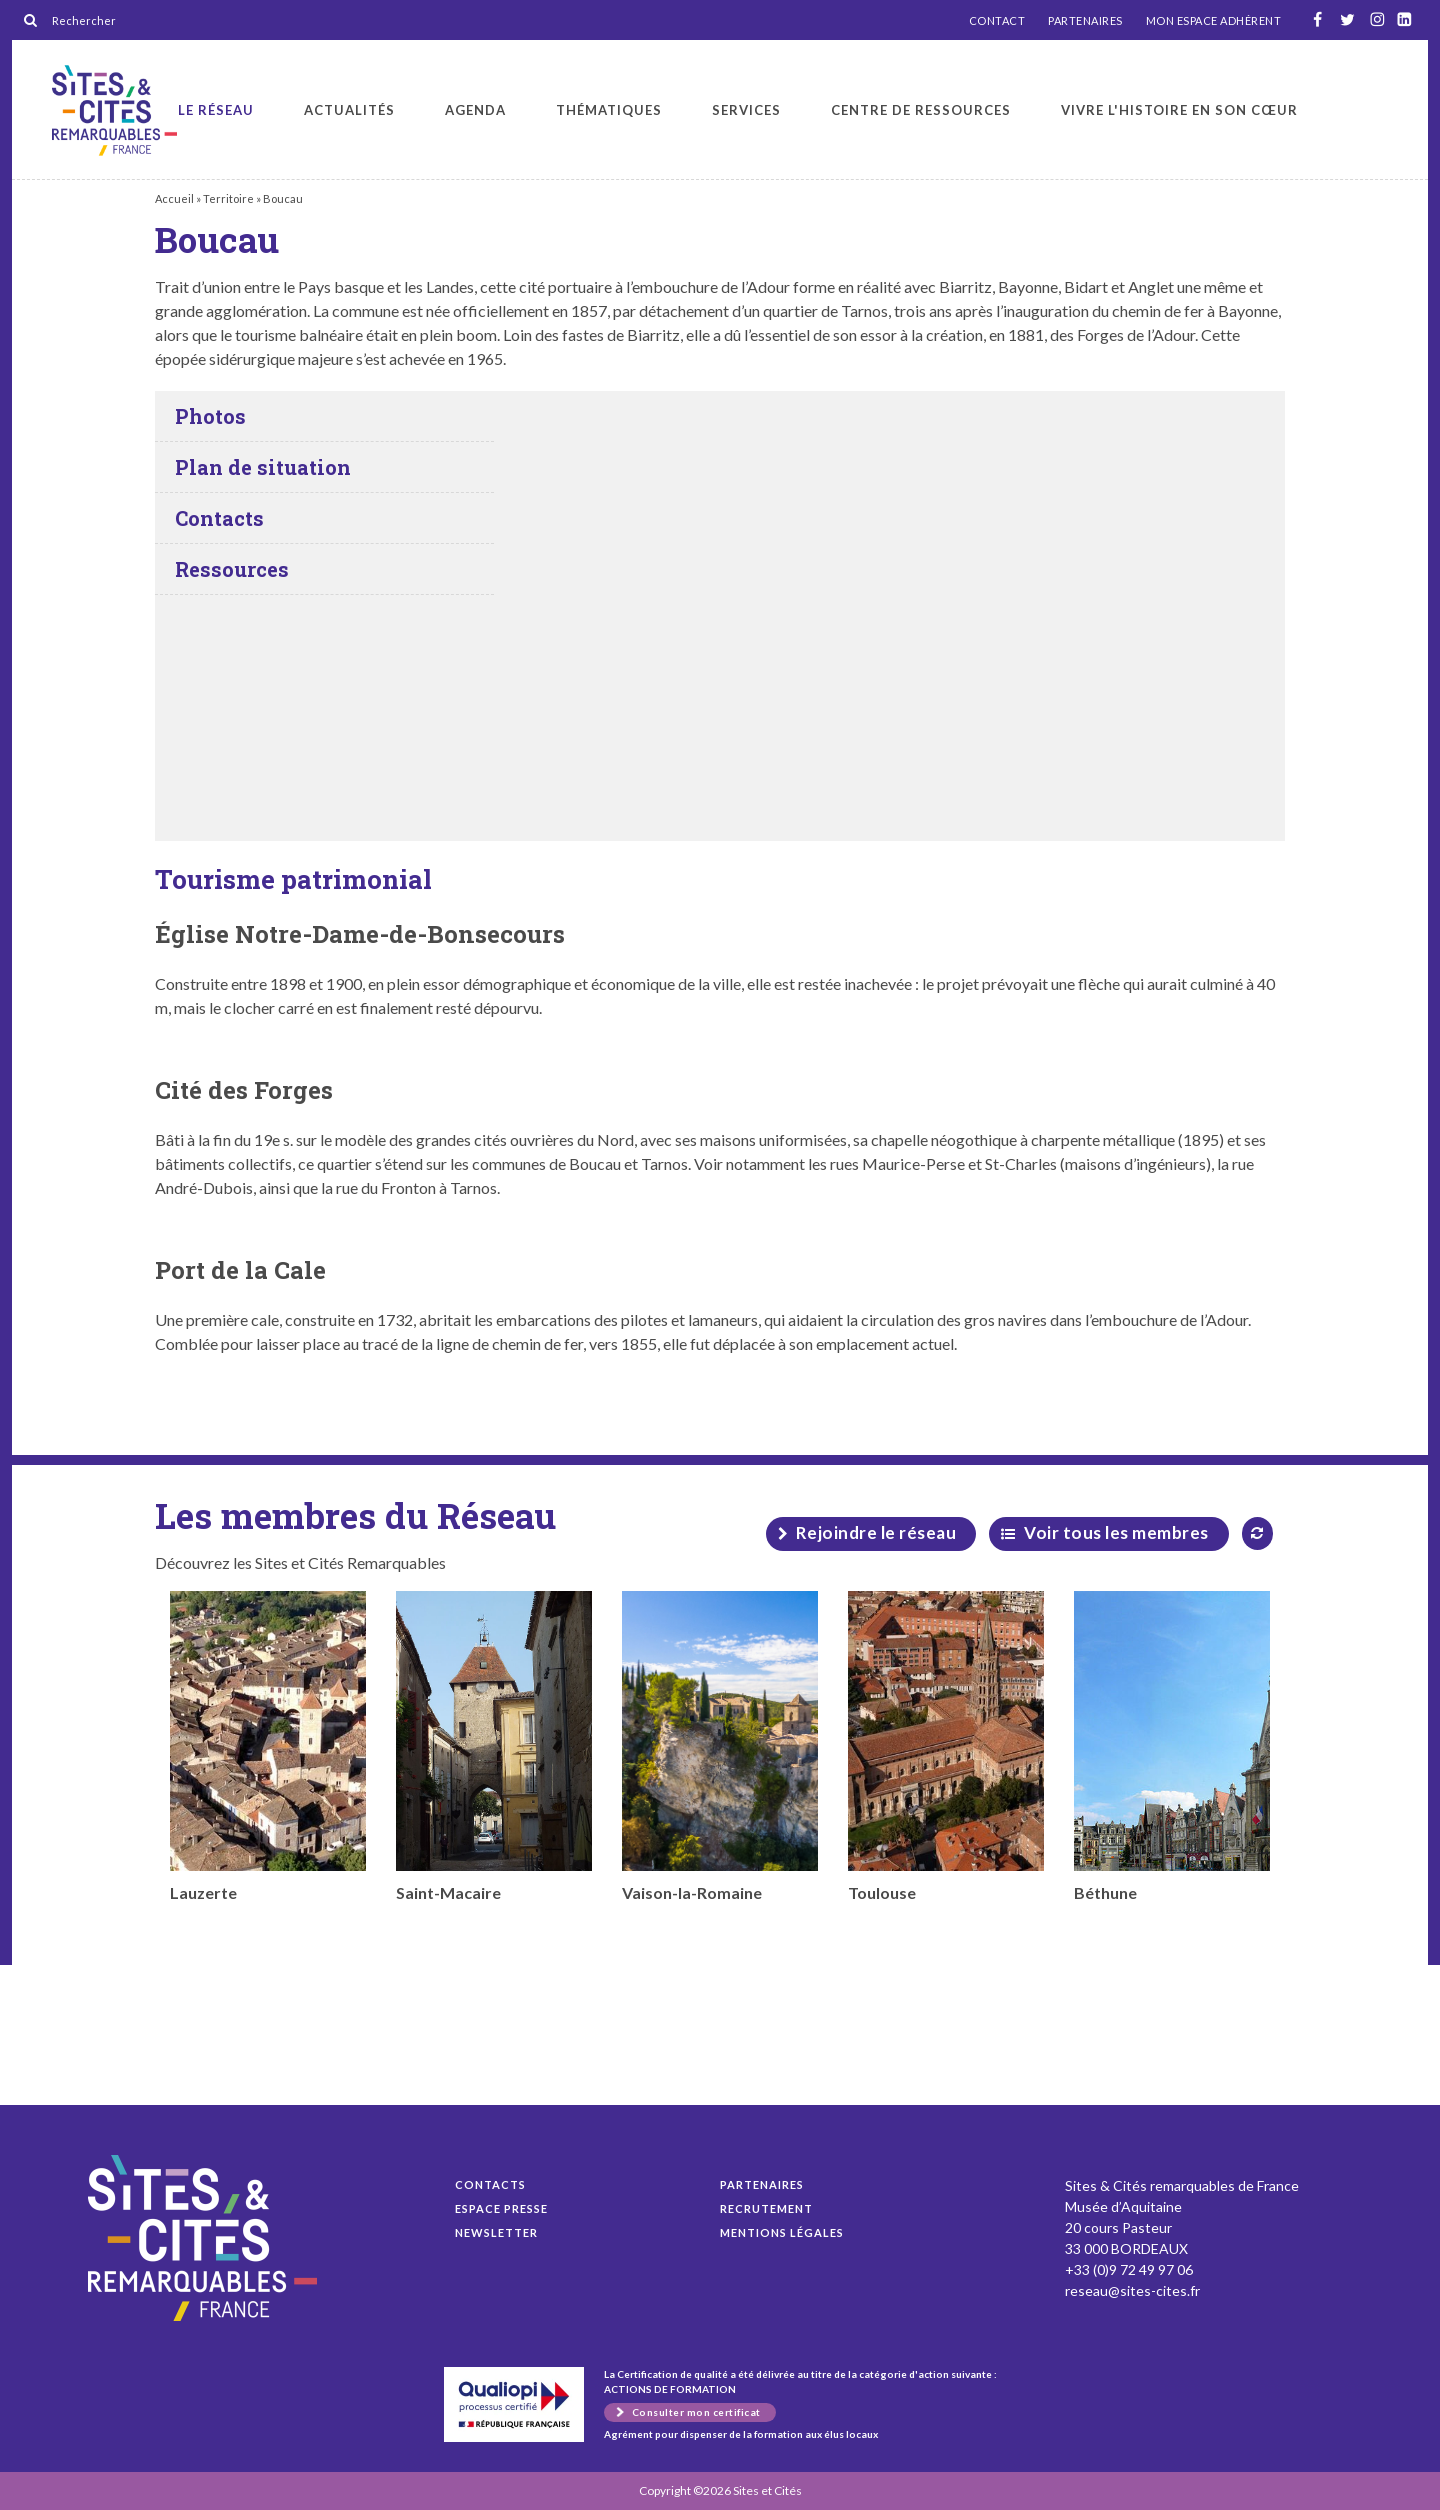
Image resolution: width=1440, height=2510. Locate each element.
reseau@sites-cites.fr (1132, 2290)
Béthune (1172, 1746)
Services (746, 110)
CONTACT (997, 21)
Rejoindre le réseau (876, 1532)
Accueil (174, 198)
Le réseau (216, 110)
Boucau (114, 110)
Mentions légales (782, 2232)
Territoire (228, 198)
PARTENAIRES (1085, 21)
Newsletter (496, 2232)
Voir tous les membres (1116, 1532)
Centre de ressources (921, 110)
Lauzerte (268, 1746)
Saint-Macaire (494, 1746)
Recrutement (766, 2208)
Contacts (490, 2184)
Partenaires (762, 2184)
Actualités (349, 110)
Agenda (475, 110)
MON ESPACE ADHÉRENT (1214, 21)
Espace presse (501, 2208)
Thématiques (609, 110)
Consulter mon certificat (696, 2412)
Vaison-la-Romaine (720, 1746)
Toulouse (946, 1746)
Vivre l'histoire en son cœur (1179, 110)
